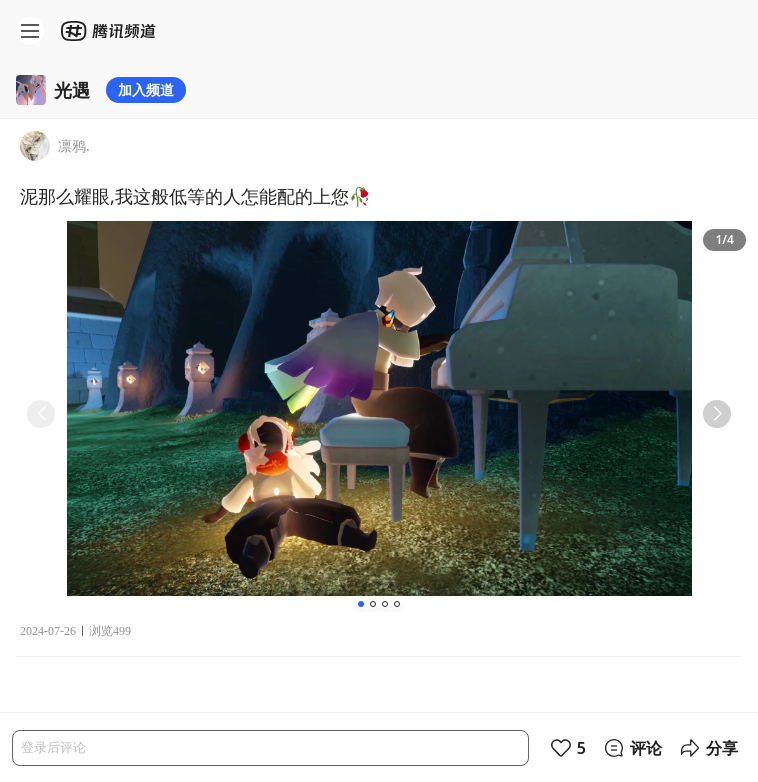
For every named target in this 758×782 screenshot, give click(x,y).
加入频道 (146, 89)
